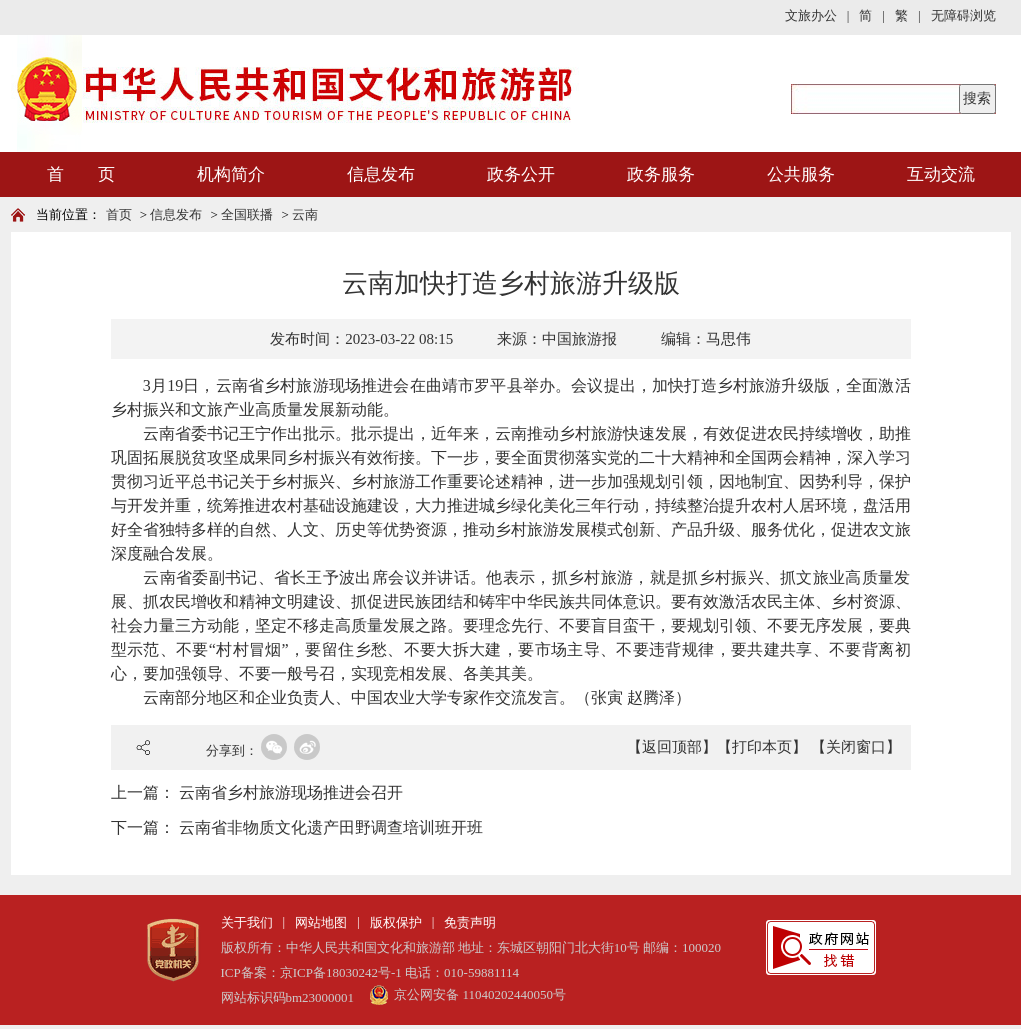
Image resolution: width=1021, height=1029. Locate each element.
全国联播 (247, 214)
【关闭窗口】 (856, 747)
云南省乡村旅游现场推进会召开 (291, 792)
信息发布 (381, 174)
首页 (119, 214)
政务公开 (521, 174)
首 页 (81, 174)
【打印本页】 (762, 747)
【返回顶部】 (672, 747)
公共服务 (801, 174)
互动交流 (941, 174)
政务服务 (661, 174)
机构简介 (231, 174)
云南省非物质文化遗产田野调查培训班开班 (331, 827)
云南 (305, 214)
